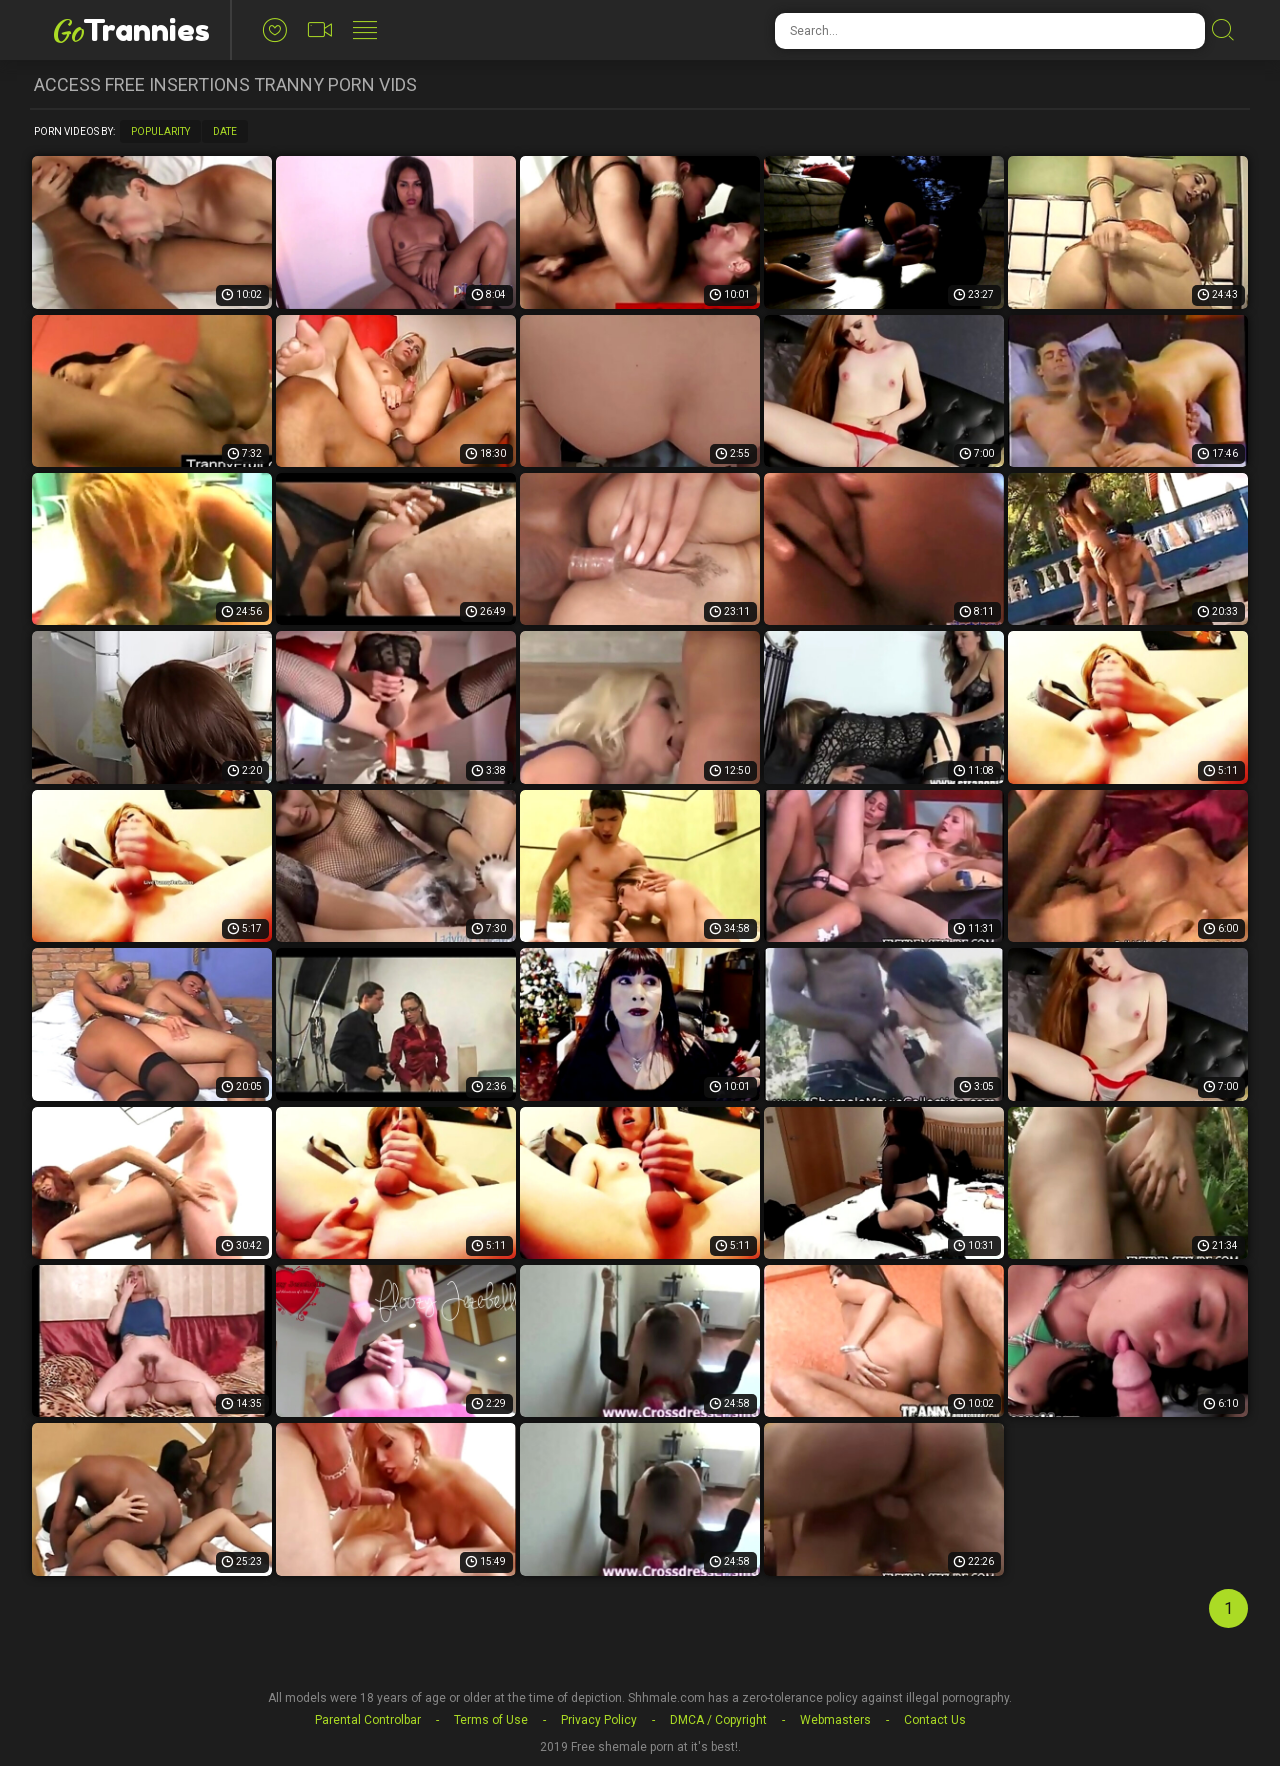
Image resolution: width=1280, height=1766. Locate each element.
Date (225, 131)
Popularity (160, 131)
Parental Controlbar (368, 1720)
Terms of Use (491, 1720)
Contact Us (935, 1720)
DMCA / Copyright (718, 1720)
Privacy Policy (599, 1720)
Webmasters (835, 1720)
